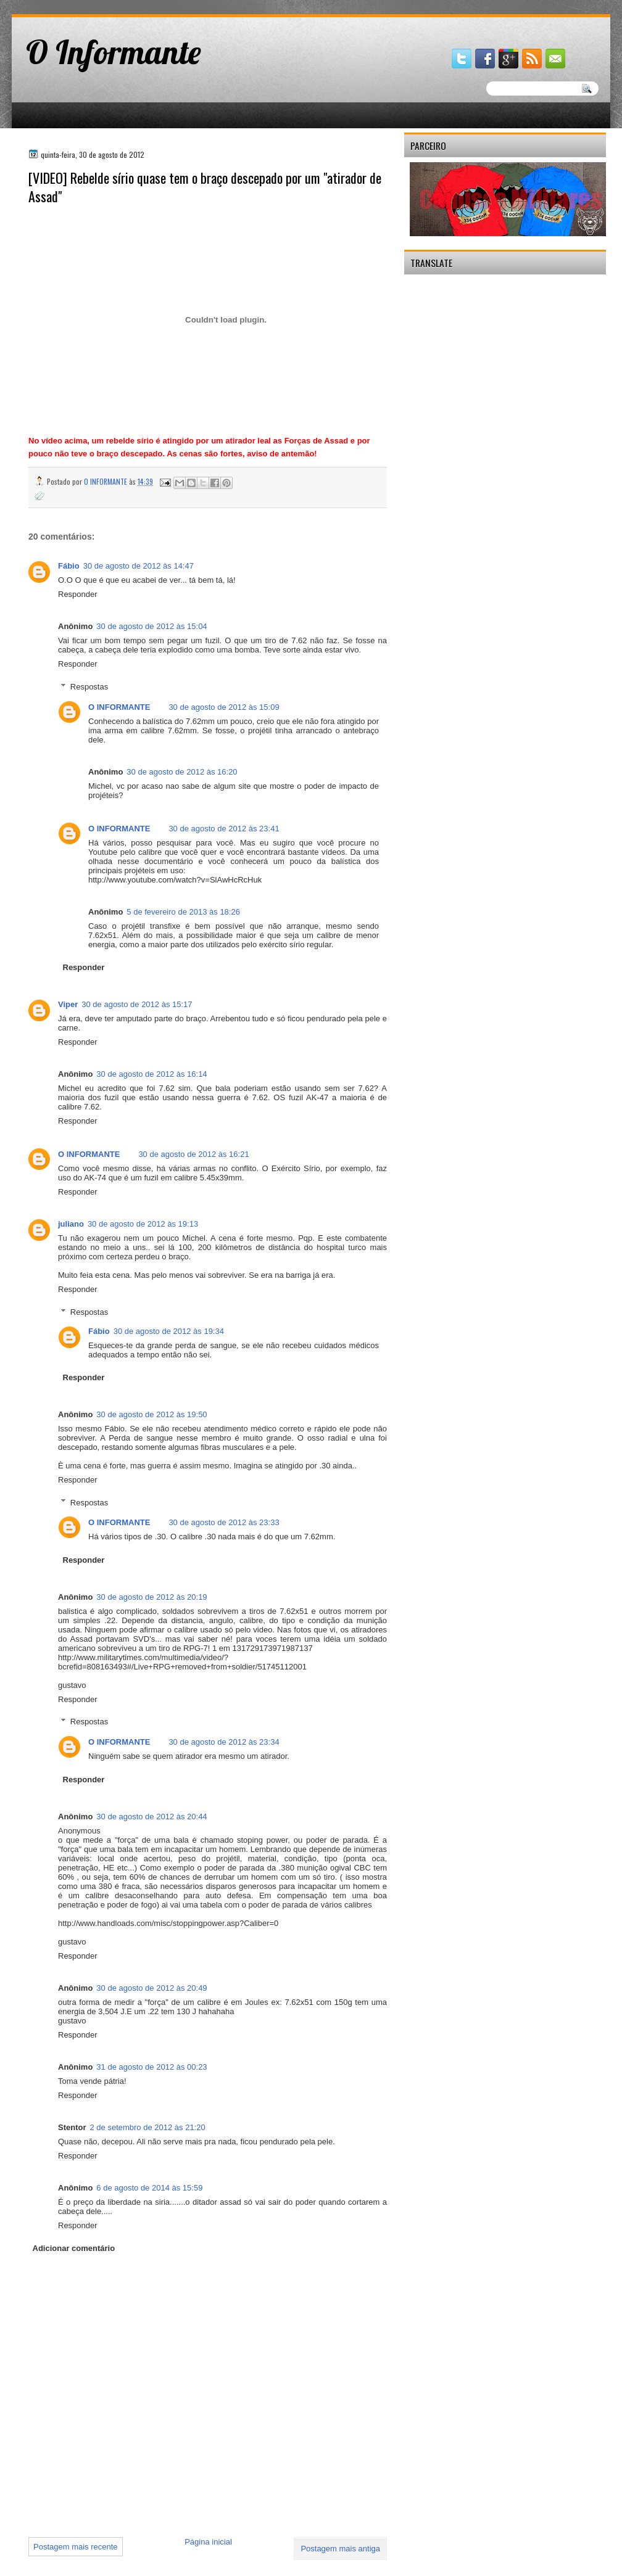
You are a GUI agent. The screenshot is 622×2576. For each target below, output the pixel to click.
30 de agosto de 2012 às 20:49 (151, 1988)
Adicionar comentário (74, 2248)
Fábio (69, 565)
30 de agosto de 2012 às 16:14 (151, 1074)
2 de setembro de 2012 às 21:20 (147, 2127)
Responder (77, 594)
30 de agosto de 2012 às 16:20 (181, 771)
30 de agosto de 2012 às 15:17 (136, 1004)
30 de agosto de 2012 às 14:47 (138, 565)
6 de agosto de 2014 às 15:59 (149, 2187)
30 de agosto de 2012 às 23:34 (223, 1742)
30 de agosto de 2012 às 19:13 (143, 1223)
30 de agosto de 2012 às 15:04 (151, 626)
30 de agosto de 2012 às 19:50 (151, 1414)
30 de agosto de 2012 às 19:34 (169, 1331)
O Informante (113, 51)
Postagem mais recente (75, 2546)
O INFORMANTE (119, 707)
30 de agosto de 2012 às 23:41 (223, 828)
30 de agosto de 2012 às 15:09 (223, 707)
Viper (68, 1004)
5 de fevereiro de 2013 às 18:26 (183, 911)
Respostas (89, 686)
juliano (71, 1223)
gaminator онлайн (69, 5)
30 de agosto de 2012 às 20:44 (151, 1816)
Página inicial (208, 2541)
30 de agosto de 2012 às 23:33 (223, 1522)
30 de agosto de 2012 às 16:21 (193, 1154)
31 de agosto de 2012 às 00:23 (151, 2067)
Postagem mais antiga (340, 2548)
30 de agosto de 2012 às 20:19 (151, 1597)
